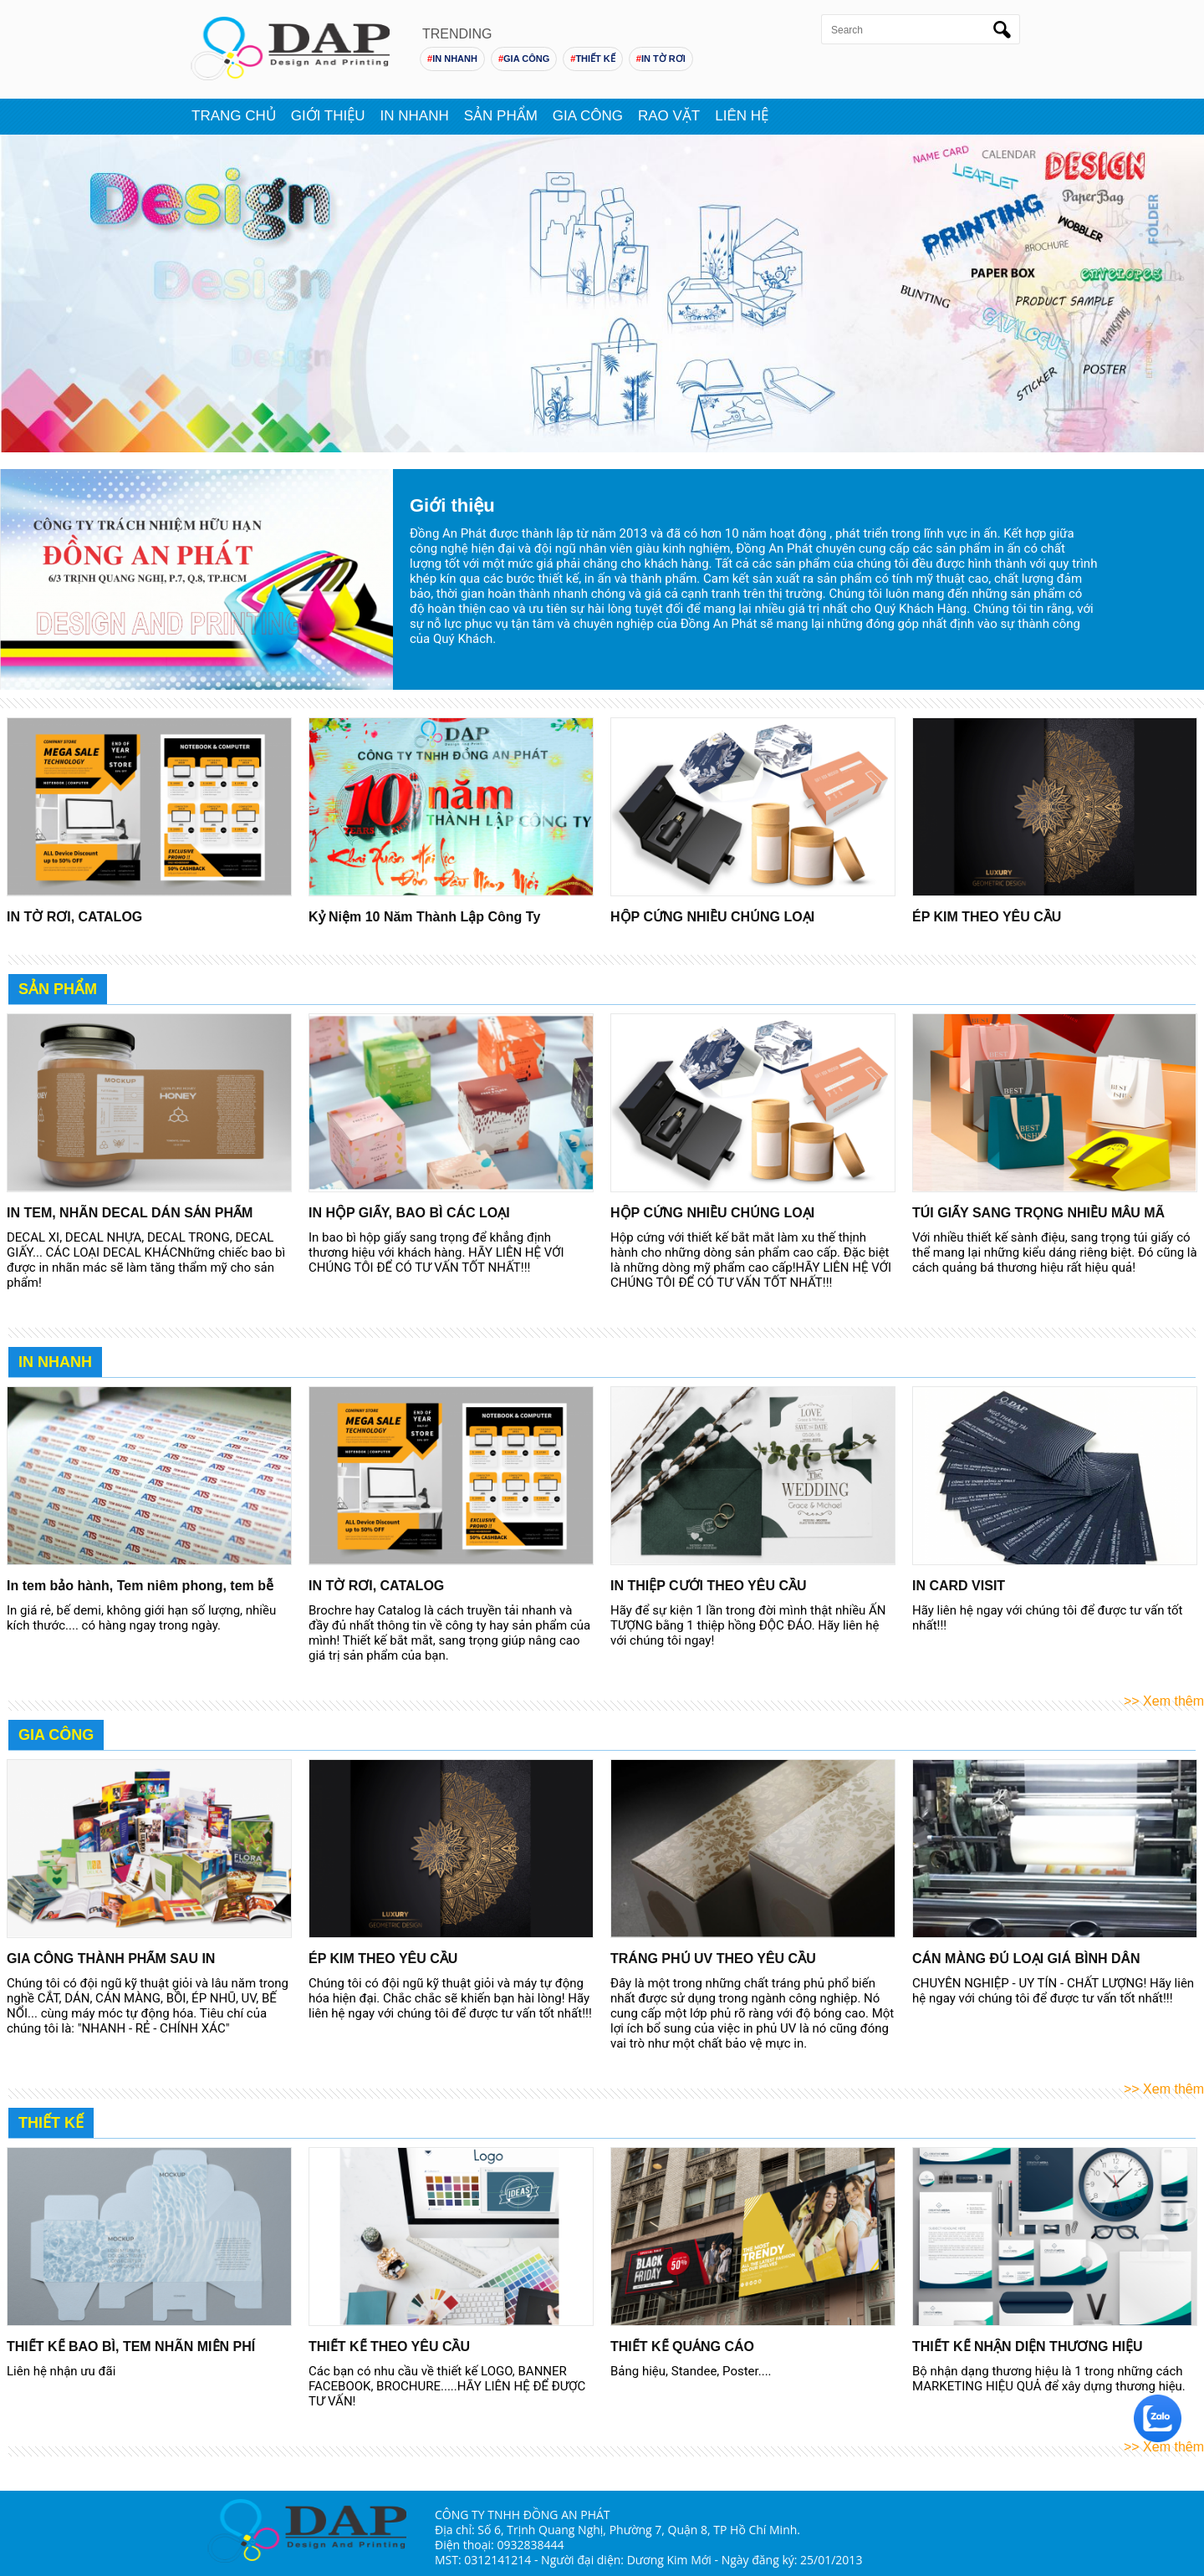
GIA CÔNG (523, 59)
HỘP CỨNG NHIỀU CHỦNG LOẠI (712, 917)
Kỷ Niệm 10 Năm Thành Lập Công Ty (424, 917)
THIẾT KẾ (592, 59)
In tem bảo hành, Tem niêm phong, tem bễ (140, 1586)
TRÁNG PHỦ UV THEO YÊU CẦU (713, 1958)
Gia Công (588, 115)
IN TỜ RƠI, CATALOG (74, 917)
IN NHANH (452, 59)
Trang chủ (233, 115)
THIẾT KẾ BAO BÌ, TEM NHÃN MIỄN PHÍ (131, 2346)
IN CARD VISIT (958, 1586)
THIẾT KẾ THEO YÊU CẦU (389, 2346)
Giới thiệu (328, 115)
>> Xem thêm (1164, 1701)
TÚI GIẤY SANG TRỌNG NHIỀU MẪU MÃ (1038, 1213)
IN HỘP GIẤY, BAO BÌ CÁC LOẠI (409, 1213)
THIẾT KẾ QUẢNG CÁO (682, 2346)
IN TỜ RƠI (661, 59)
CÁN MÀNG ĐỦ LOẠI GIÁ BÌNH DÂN (1026, 1958)
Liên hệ (741, 115)
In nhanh (414, 115)
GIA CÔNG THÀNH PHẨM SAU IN (111, 1958)
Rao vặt (669, 115)
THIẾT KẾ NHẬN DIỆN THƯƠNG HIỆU (1027, 2346)
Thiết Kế (51, 2122)
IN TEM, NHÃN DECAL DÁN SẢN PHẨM (130, 1213)
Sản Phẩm (57, 989)
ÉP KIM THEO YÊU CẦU (986, 917)
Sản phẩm (501, 115)
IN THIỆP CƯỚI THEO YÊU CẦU (708, 1586)
